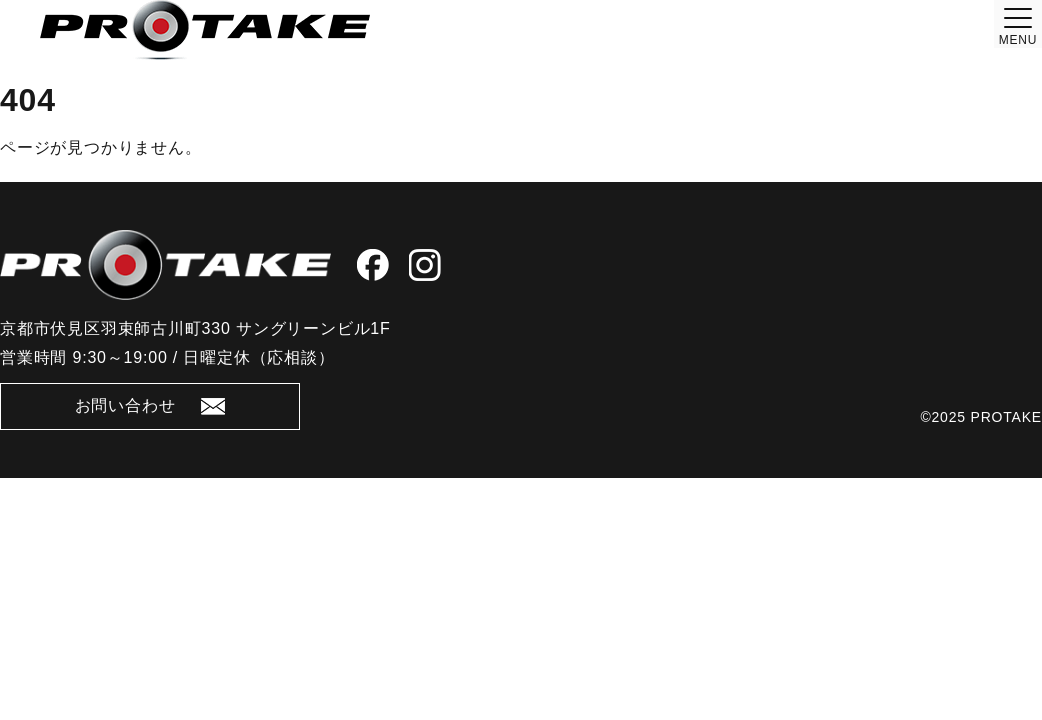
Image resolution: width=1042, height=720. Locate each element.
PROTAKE (1006, 417)
